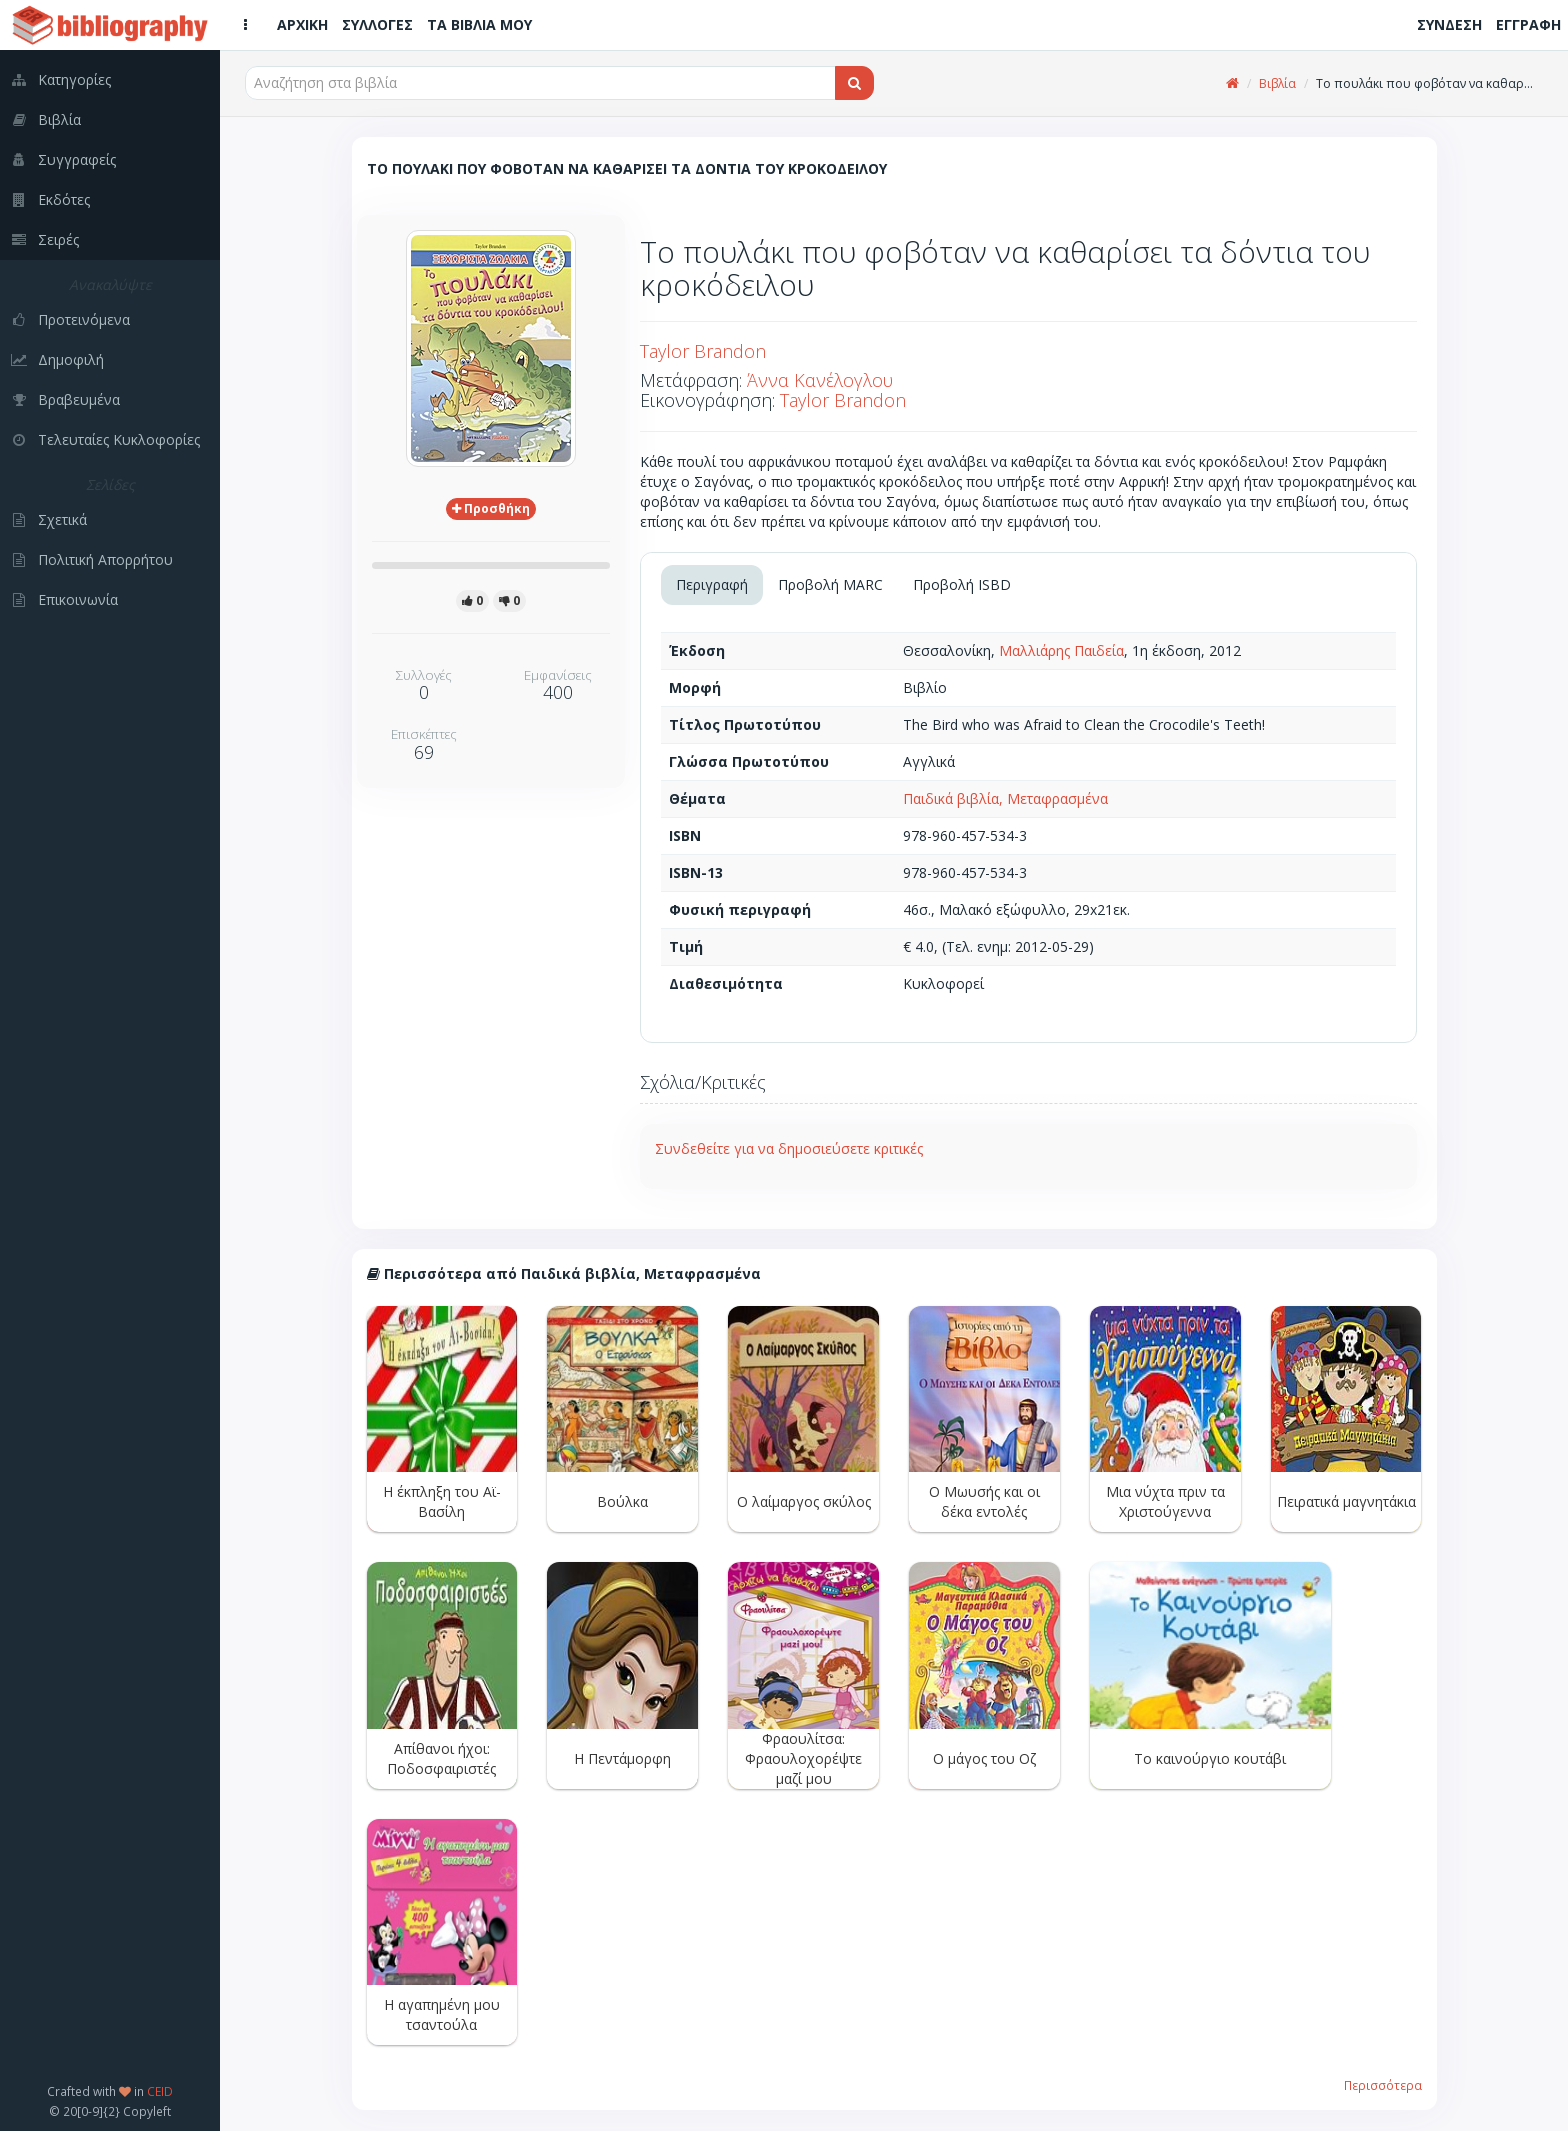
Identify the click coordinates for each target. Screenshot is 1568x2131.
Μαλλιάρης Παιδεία (1061, 650)
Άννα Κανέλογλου (820, 380)
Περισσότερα (1383, 2085)
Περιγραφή (712, 584)
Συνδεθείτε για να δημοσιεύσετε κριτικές (789, 1148)
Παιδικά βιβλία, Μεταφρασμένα (1005, 798)
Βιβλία (1277, 83)
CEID (160, 2091)
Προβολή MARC (830, 584)
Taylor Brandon (703, 351)
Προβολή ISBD (962, 584)
